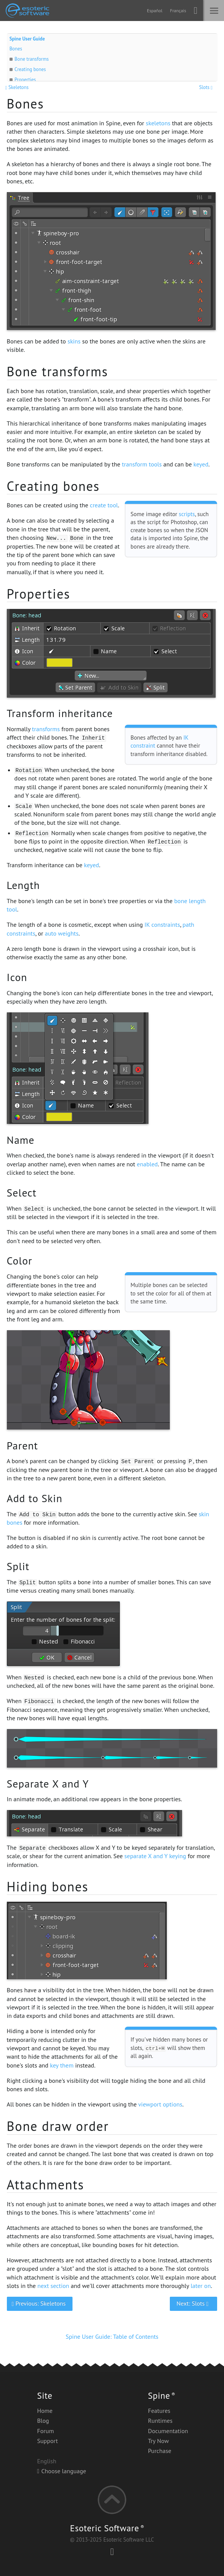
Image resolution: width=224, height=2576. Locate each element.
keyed (200, 464)
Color (19, 1261)
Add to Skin (35, 1498)
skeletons (158, 123)
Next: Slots (193, 2303)
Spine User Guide (27, 39)
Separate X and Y (48, 1784)
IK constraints (162, 924)
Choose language (61, 2471)
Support (47, 2441)
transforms (46, 729)
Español (154, 10)
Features (159, 2410)
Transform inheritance (60, 713)
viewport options (160, 2104)
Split (18, 1566)
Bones (16, 48)
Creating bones (30, 69)
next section (53, 2285)
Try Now (158, 2441)
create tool (104, 505)
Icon (17, 977)
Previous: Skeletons (39, 2303)
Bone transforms (32, 59)
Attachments (45, 2184)
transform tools (141, 464)
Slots (206, 87)
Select (22, 1193)
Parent (22, 1445)
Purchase (159, 2451)
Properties (25, 79)
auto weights (61, 933)
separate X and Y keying (155, 1856)
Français (178, 10)
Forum (45, 2431)
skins (74, 341)
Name (21, 1140)
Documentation (168, 2431)
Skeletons (18, 87)
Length (23, 885)
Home (44, 2410)
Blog (43, 2420)
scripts (187, 514)
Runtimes (160, 2420)
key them (62, 2065)
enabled (147, 1164)
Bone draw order (58, 2126)
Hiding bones (48, 1886)
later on (200, 2285)
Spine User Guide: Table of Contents (112, 2336)
